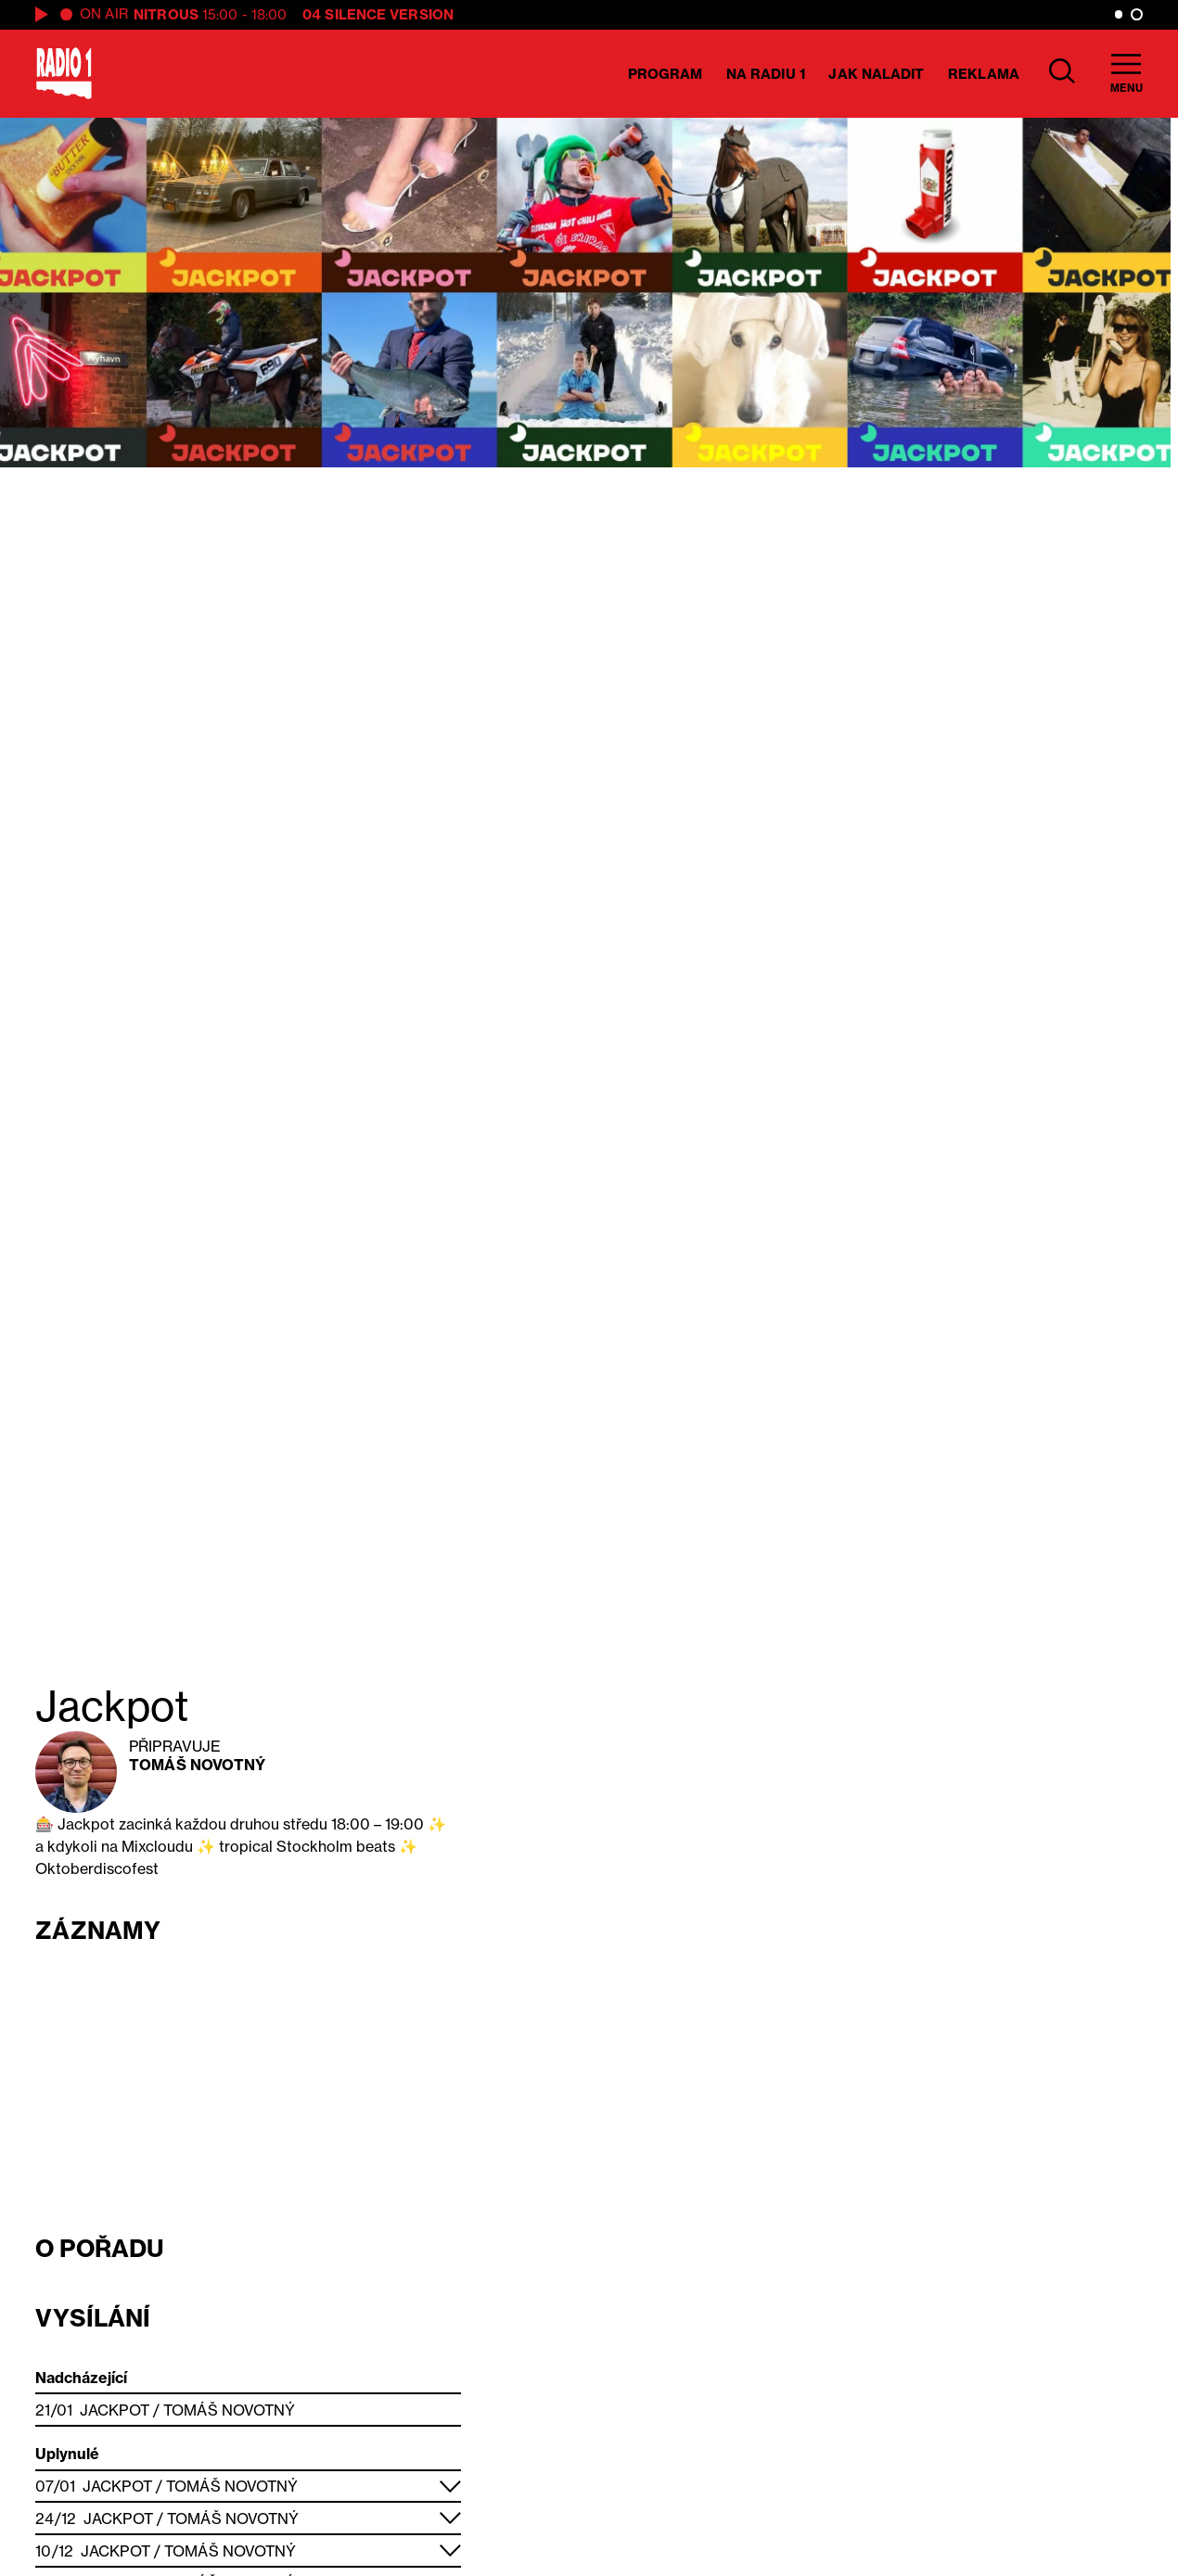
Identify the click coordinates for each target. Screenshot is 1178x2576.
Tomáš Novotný (197, 1764)
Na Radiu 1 (765, 74)
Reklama (983, 74)
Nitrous (166, 14)
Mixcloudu (157, 1846)
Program (665, 74)
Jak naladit (876, 74)
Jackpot (114, 2410)
